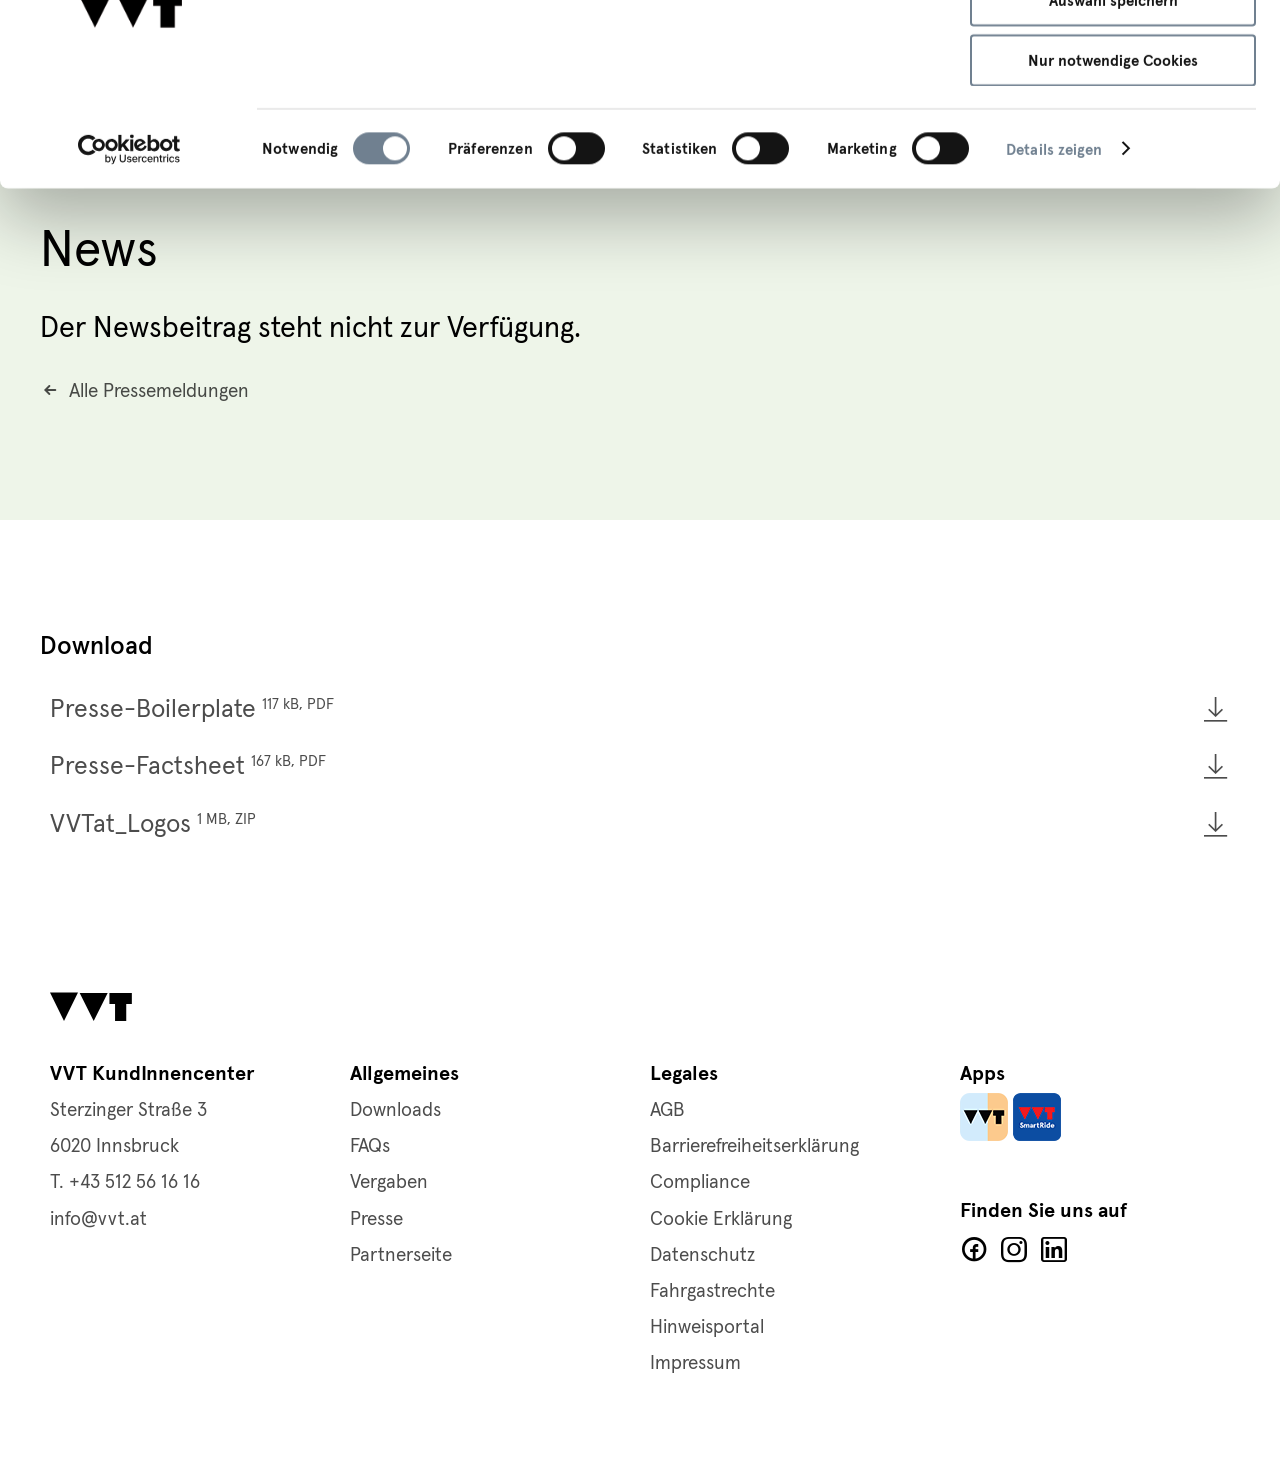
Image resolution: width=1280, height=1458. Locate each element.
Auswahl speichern (1113, 110)
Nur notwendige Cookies (1113, 169)
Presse (376, 1219)
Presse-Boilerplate (192, 710)
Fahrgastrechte (712, 1291)
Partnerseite (401, 1255)
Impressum (838, 97)
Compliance (700, 1182)
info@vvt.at (98, 1219)
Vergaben (389, 1182)
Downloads (395, 1110)
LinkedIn (1054, 1250)
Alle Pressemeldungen (159, 394)
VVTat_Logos (153, 825)
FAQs (370, 1146)
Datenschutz (702, 1255)
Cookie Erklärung (721, 1219)
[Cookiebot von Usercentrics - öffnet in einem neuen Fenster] (129, 258)
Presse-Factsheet (188, 768)
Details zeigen (1054, 258)
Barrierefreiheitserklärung (754, 1146)
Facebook (974, 1250)
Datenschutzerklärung (556, 97)
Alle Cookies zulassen (1113, 50)
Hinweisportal (707, 1327)
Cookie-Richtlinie (717, 97)
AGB (667, 1110)
